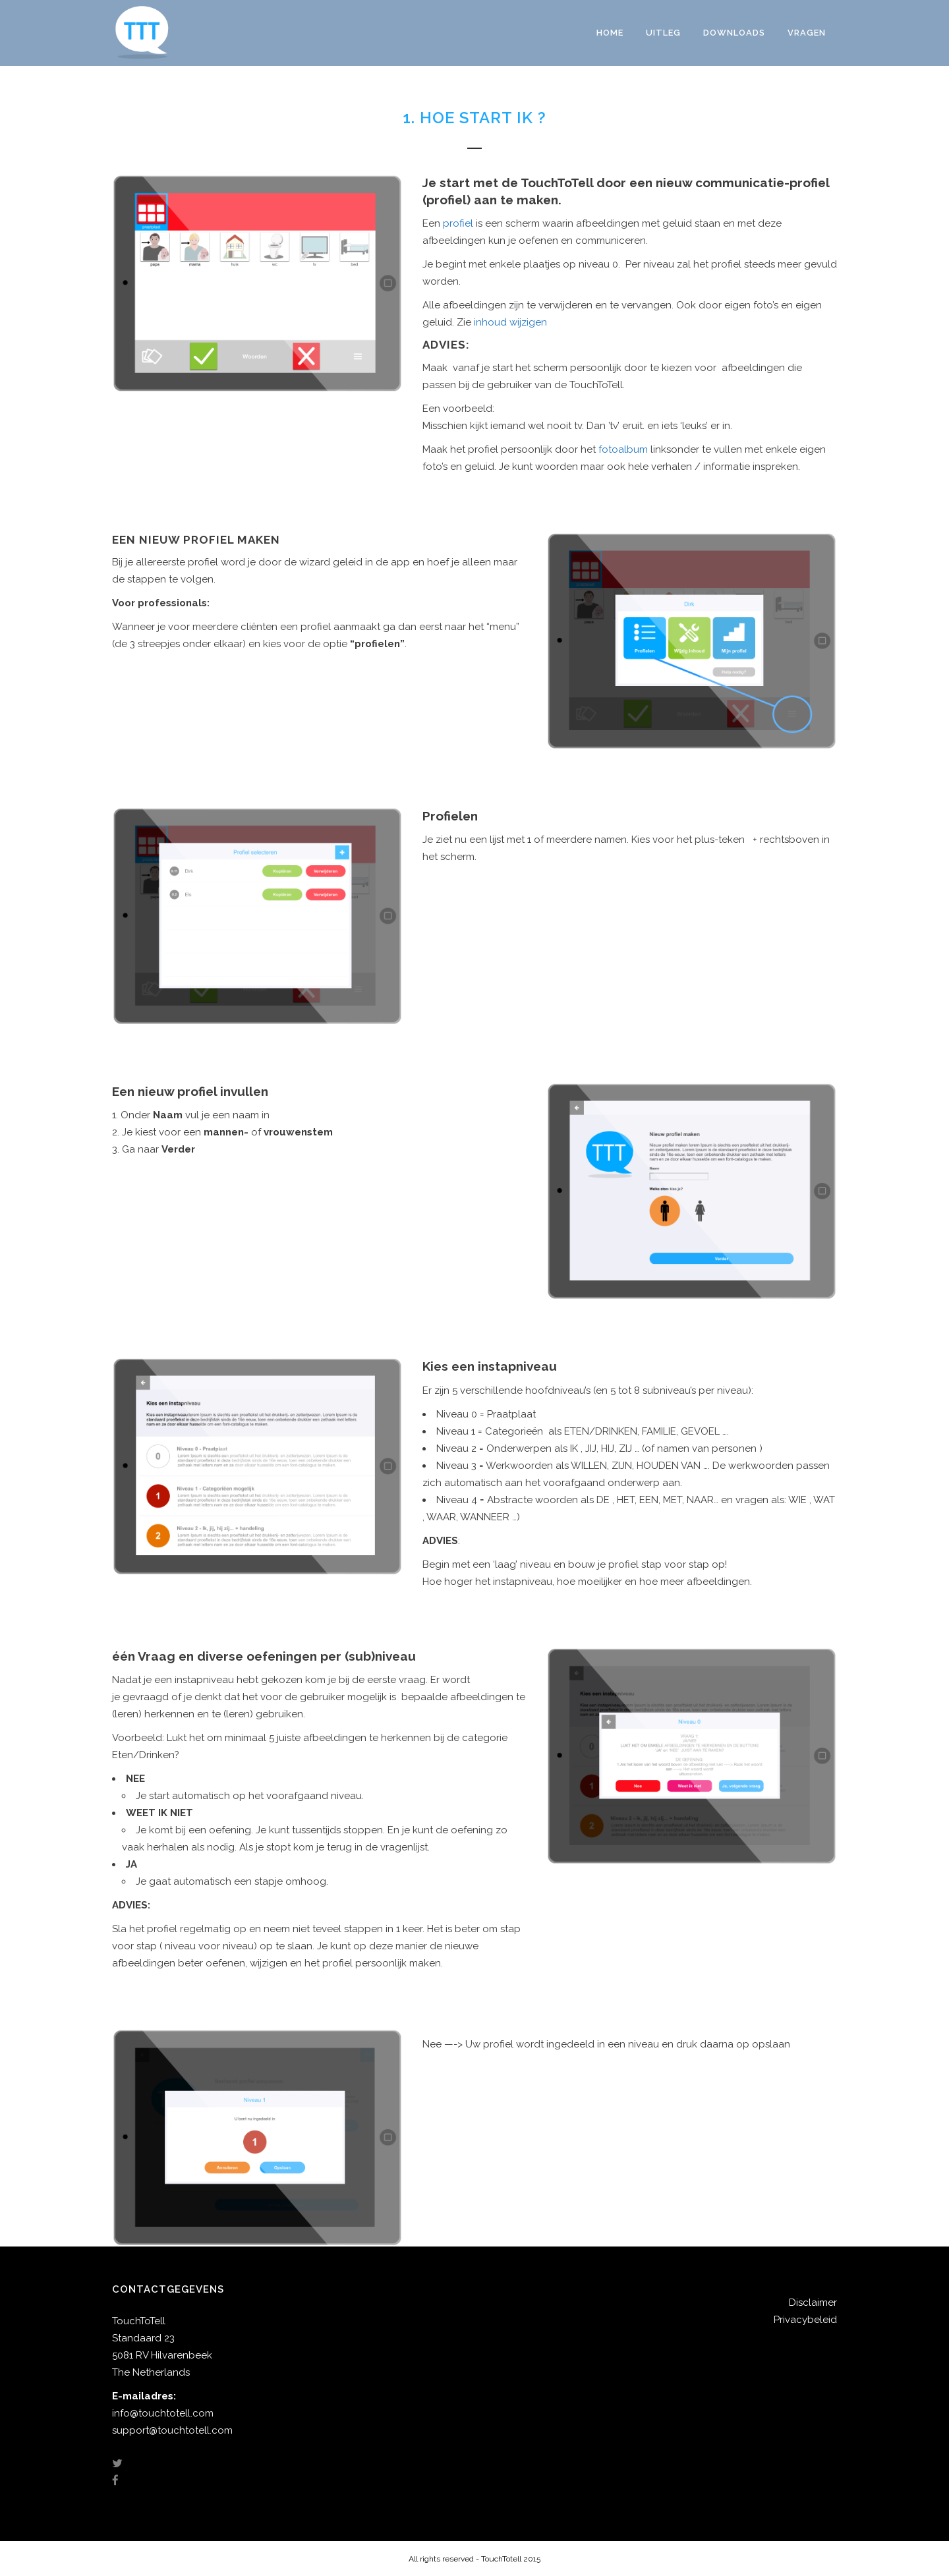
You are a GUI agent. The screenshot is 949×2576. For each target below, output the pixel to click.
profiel (459, 223)
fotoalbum (623, 449)
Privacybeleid (805, 2320)
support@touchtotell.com (172, 2430)
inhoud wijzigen (510, 322)
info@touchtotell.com (163, 2413)
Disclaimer (813, 2302)
